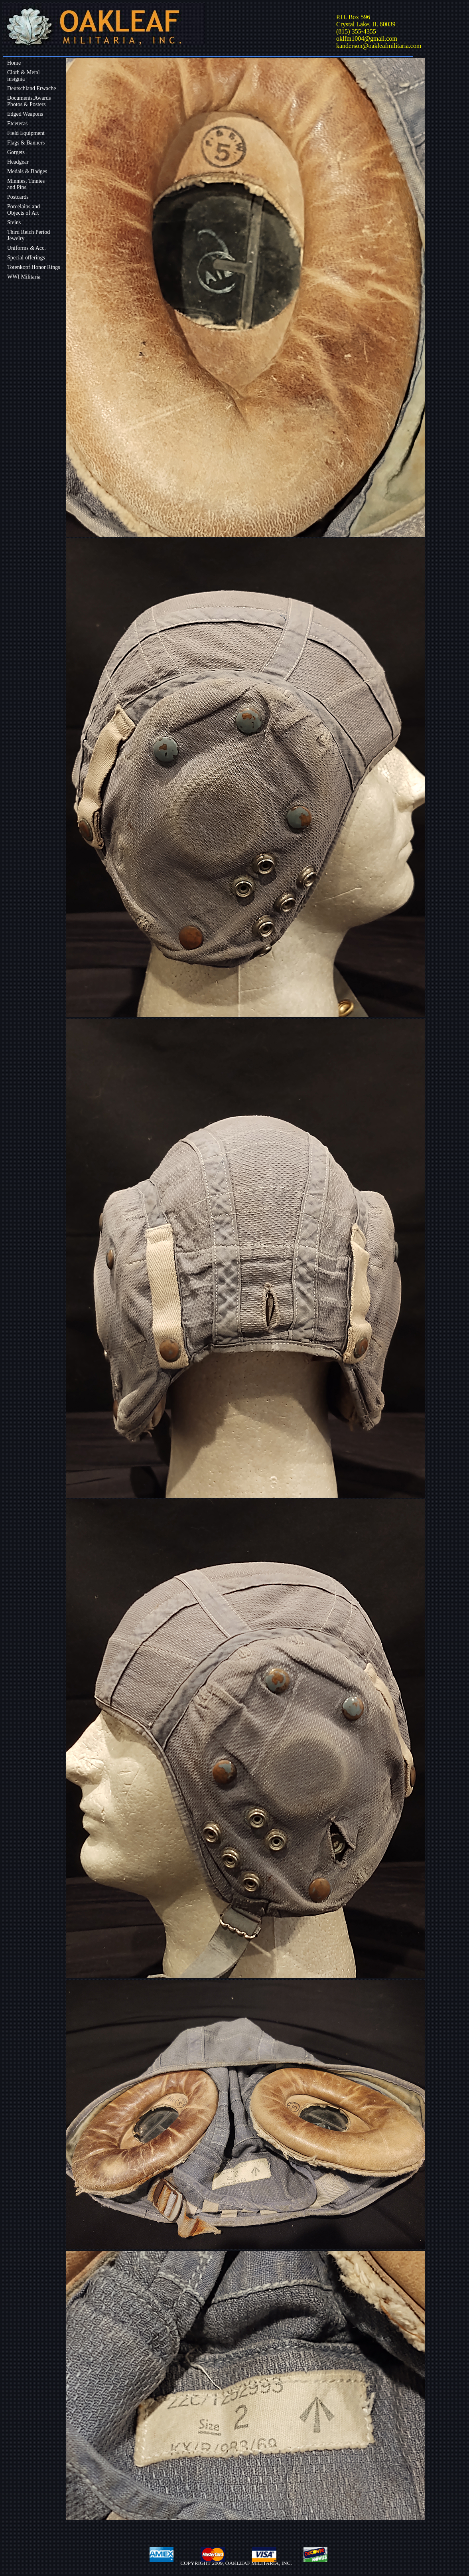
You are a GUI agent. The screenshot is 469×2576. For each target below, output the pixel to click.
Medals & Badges (27, 171)
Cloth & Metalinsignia (23, 75)
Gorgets (16, 152)
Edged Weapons (25, 114)
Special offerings (26, 258)
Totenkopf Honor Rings (33, 267)
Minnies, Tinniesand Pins (26, 184)
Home (14, 63)
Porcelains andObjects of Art (23, 210)
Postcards (18, 197)
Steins (14, 222)
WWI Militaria (24, 277)
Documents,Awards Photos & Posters (29, 101)
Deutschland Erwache (31, 88)
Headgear (18, 162)
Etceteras (17, 124)
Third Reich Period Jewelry (28, 235)
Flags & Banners (26, 143)
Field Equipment (26, 133)
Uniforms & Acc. (26, 248)
